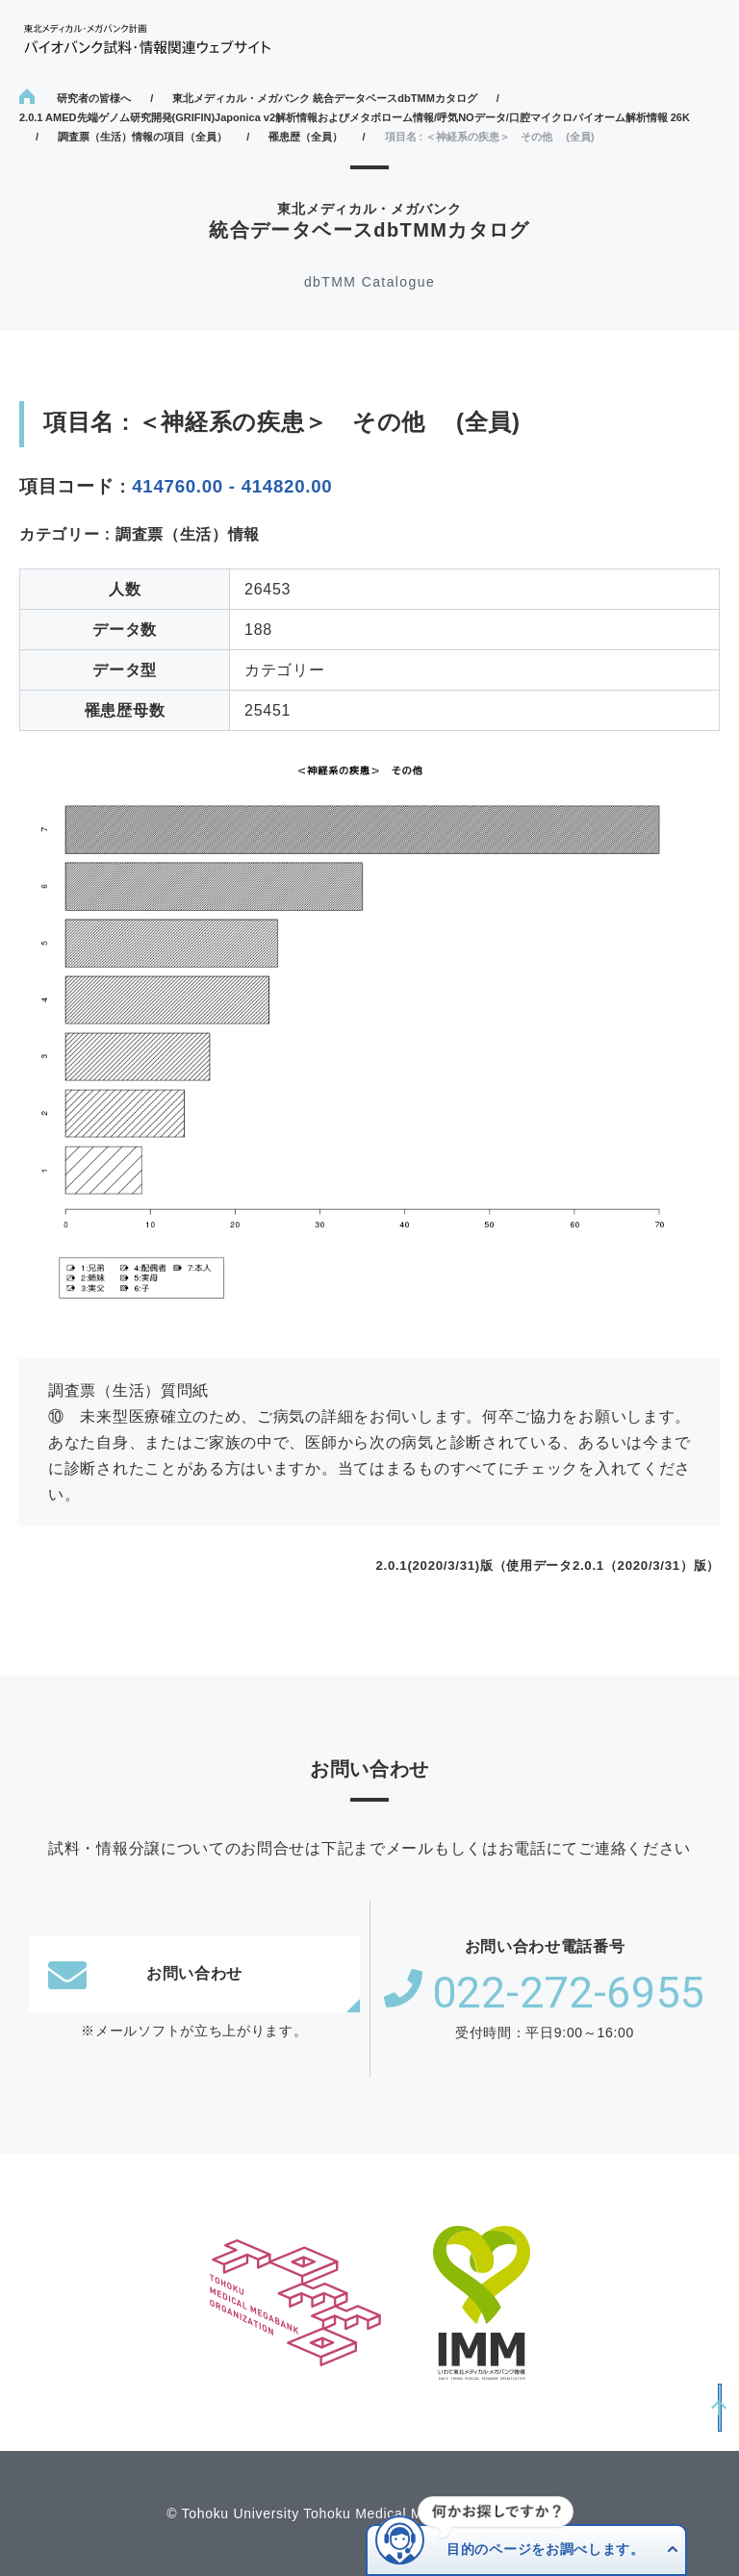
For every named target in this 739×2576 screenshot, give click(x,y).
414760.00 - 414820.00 (232, 486)
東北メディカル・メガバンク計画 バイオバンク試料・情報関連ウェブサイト (147, 39)
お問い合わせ (145, 1974)
